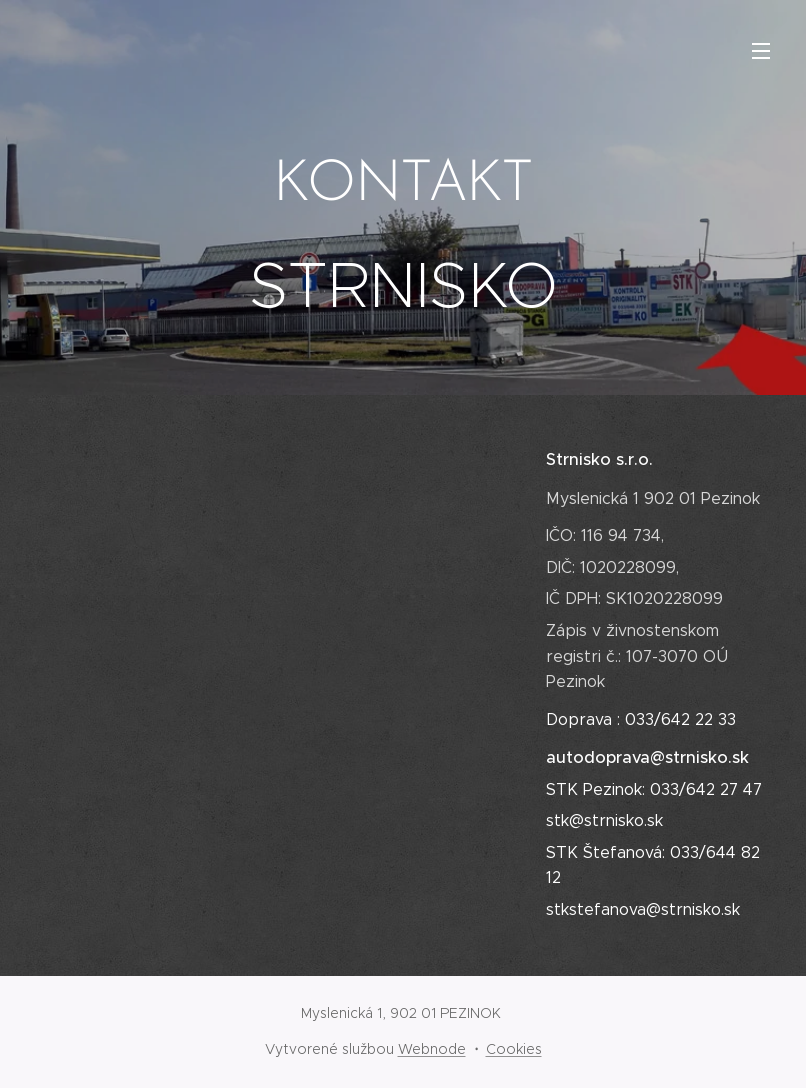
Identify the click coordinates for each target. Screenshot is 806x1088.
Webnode (432, 1049)
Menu (761, 51)
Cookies (514, 1049)
